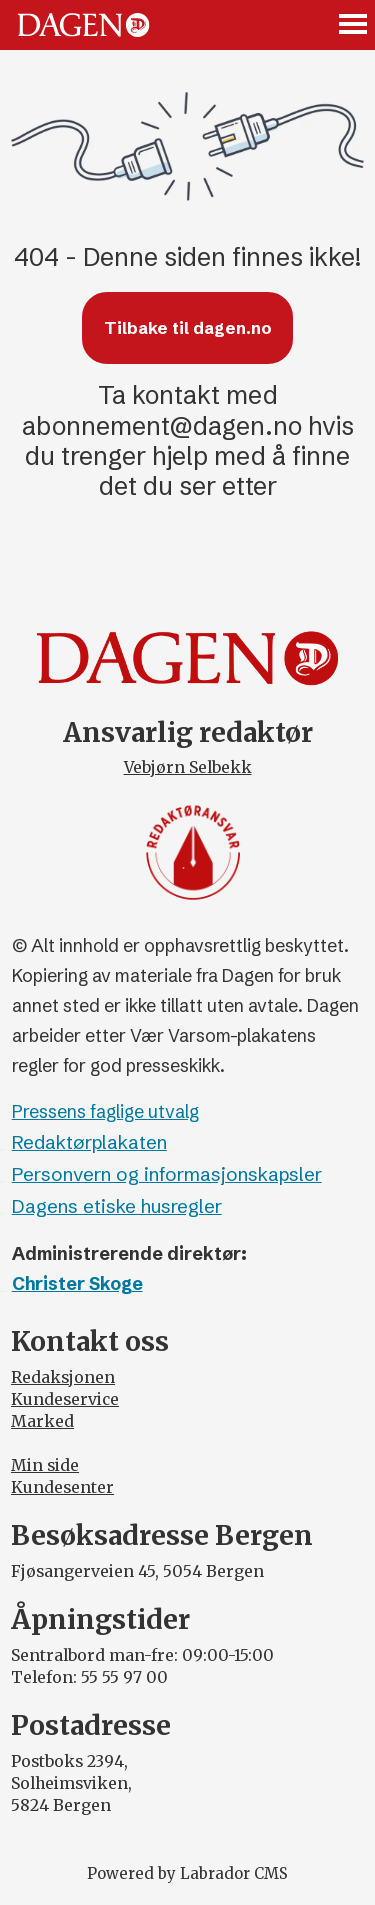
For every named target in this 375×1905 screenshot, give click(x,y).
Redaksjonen (63, 1377)
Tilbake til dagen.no (188, 328)
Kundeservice (65, 1399)
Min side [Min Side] (45, 1465)
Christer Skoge (77, 1284)
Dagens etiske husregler (117, 1206)
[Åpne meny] (354, 25)
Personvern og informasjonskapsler (167, 1174)
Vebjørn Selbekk (188, 767)
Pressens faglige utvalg (105, 1112)
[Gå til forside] (83, 24)
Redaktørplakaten (89, 1142)
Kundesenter (62, 1487)
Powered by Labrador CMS (187, 1873)
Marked (42, 1421)
